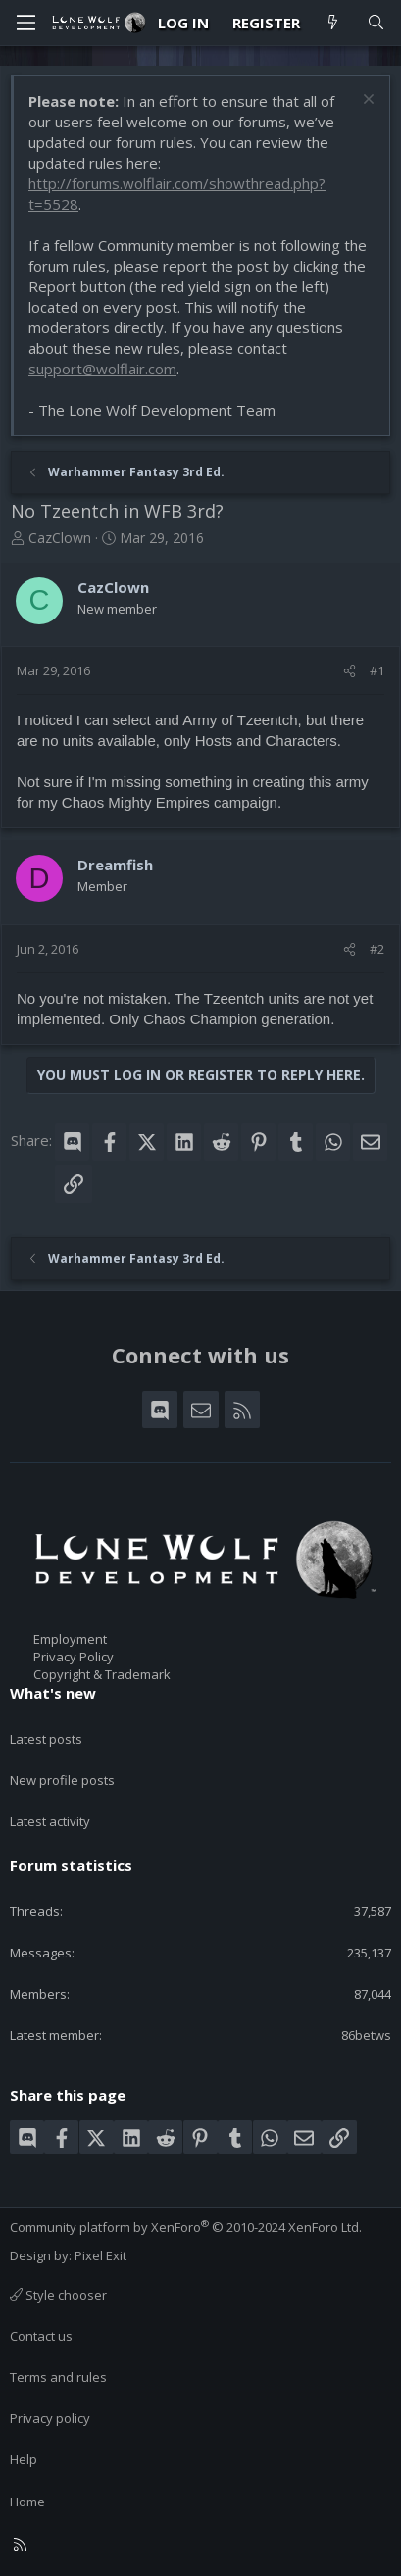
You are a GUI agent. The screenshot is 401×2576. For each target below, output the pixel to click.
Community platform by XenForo (186, 2227)
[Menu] (25, 22)
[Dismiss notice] (366, 101)
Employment (70, 1639)
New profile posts (62, 1780)
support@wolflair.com (102, 368)
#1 (377, 670)
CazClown (59, 537)
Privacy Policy (73, 1656)
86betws (366, 2035)
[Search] (376, 23)
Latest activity (50, 1821)
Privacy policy (50, 2418)
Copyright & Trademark (102, 1674)
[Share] (349, 670)
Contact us (41, 2336)
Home (27, 2501)
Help (23, 2459)
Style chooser (58, 2295)
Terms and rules (58, 2377)
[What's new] (333, 23)
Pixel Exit (100, 2255)
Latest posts (46, 1739)
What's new (53, 1693)
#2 (377, 949)
